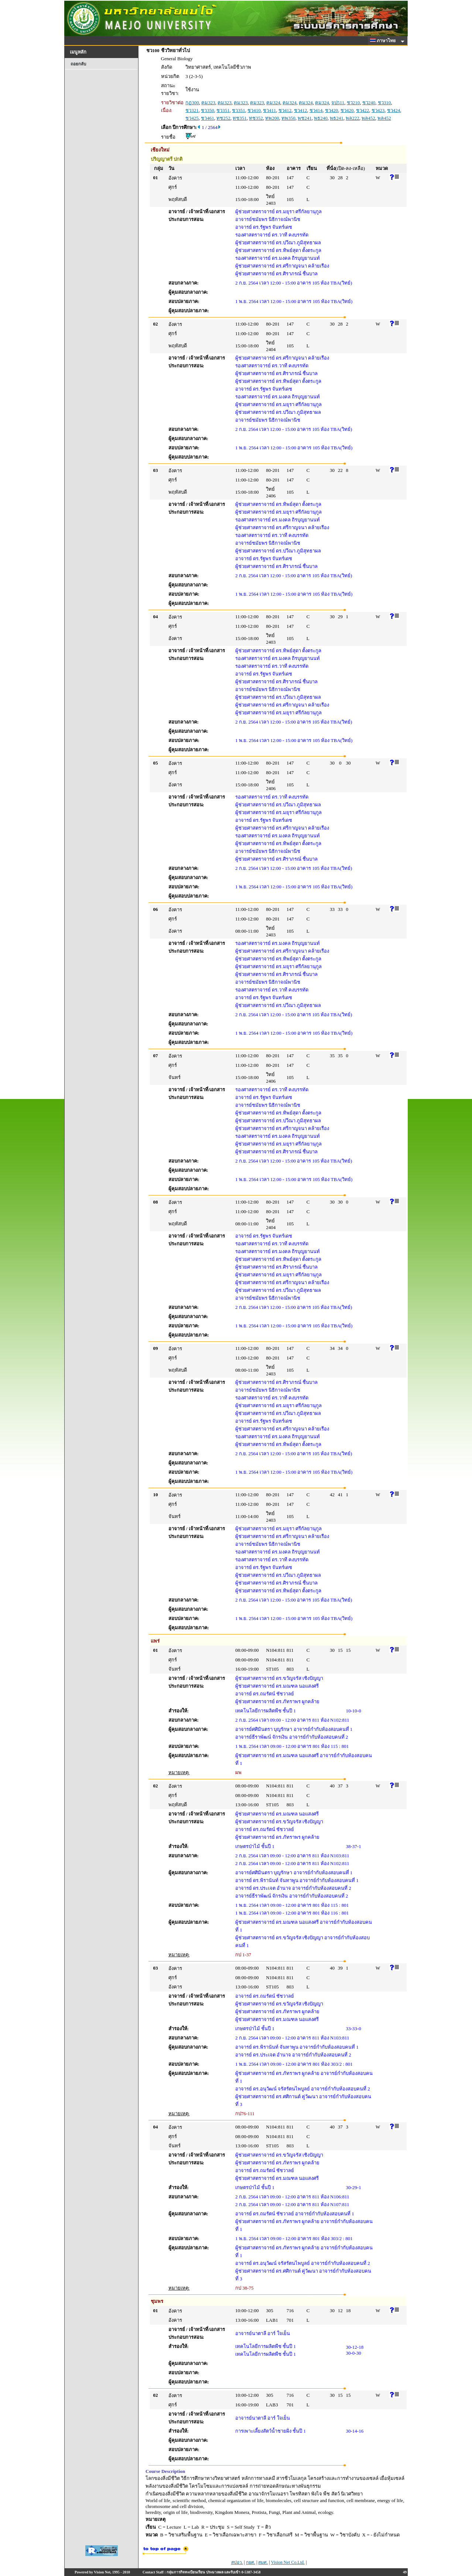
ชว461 (207, 118)
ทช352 (256, 118)
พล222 (352, 118)
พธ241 (336, 118)
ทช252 (223, 118)
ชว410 (254, 110)
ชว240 (369, 102)
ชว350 (207, 110)
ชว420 (331, 110)
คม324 (273, 102)
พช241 (305, 118)
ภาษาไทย (384, 40)
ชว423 (378, 110)
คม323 (208, 102)
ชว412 (285, 110)
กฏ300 (192, 102)
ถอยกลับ (78, 64)
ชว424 (393, 110)
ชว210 (353, 102)
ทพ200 (272, 118)
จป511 (337, 102)
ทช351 (240, 118)
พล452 (368, 118)
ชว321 (192, 110)
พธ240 (321, 118)
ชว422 (362, 110)
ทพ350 (288, 118)
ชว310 (384, 102)
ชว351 (223, 110)
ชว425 (192, 118)
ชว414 (316, 110)
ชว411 (269, 110)
